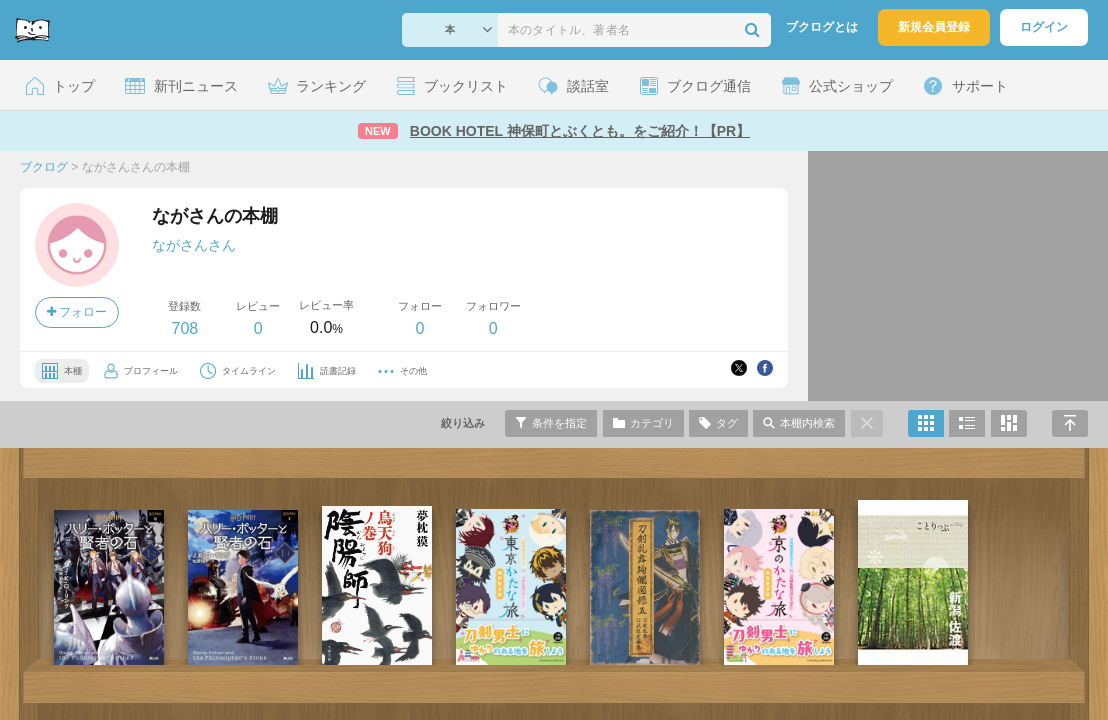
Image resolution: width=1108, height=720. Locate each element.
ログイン (1044, 27)
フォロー (77, 312)
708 (184, 328)
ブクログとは (822, 27)
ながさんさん (194, 245)
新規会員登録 (934, 27)
